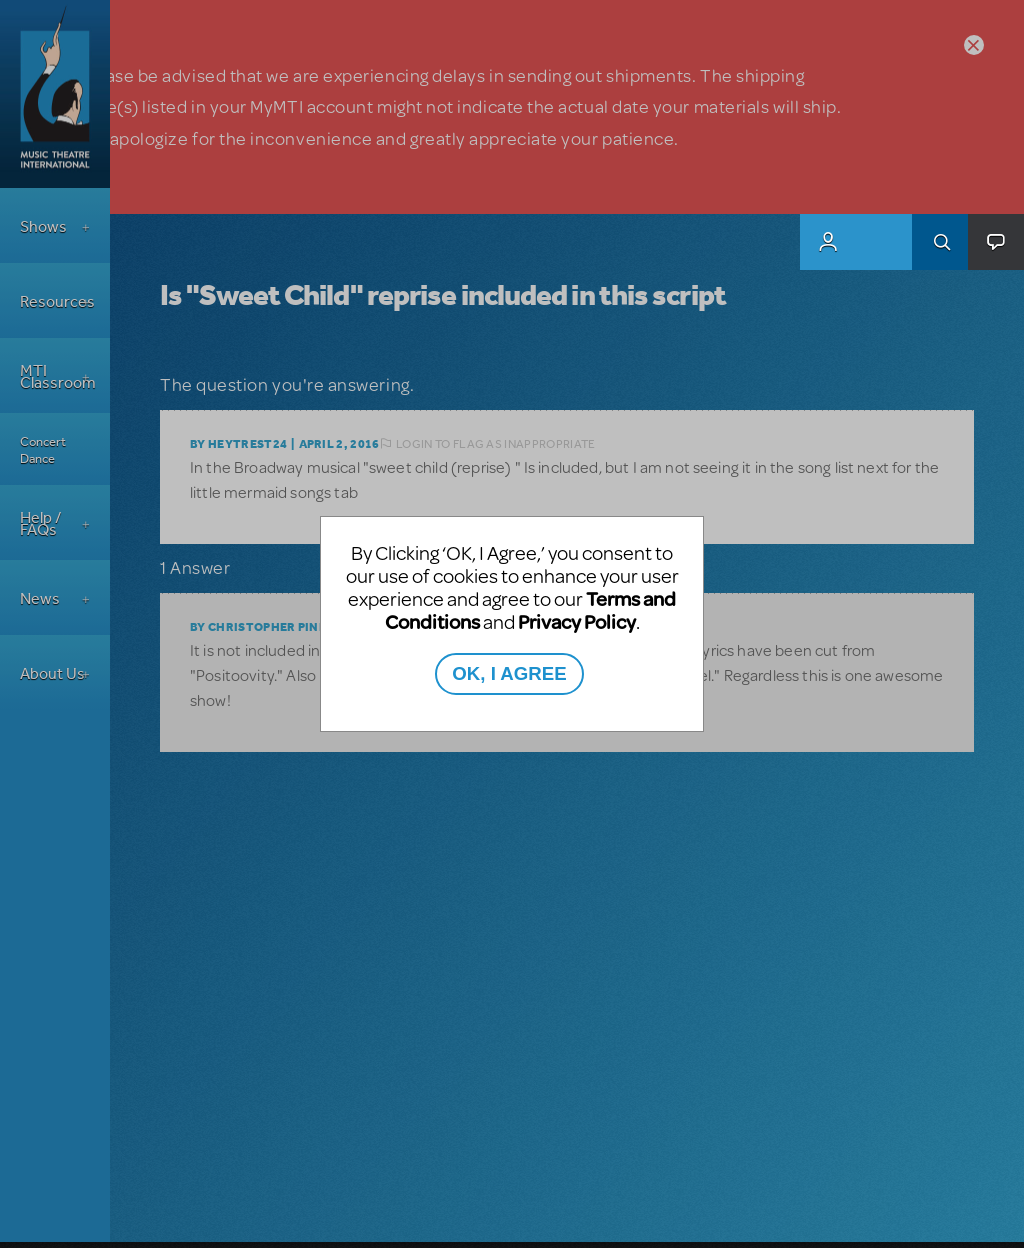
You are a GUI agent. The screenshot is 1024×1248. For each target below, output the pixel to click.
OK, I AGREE (509, 673)
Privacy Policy (577, 621)
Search (940, 242)
